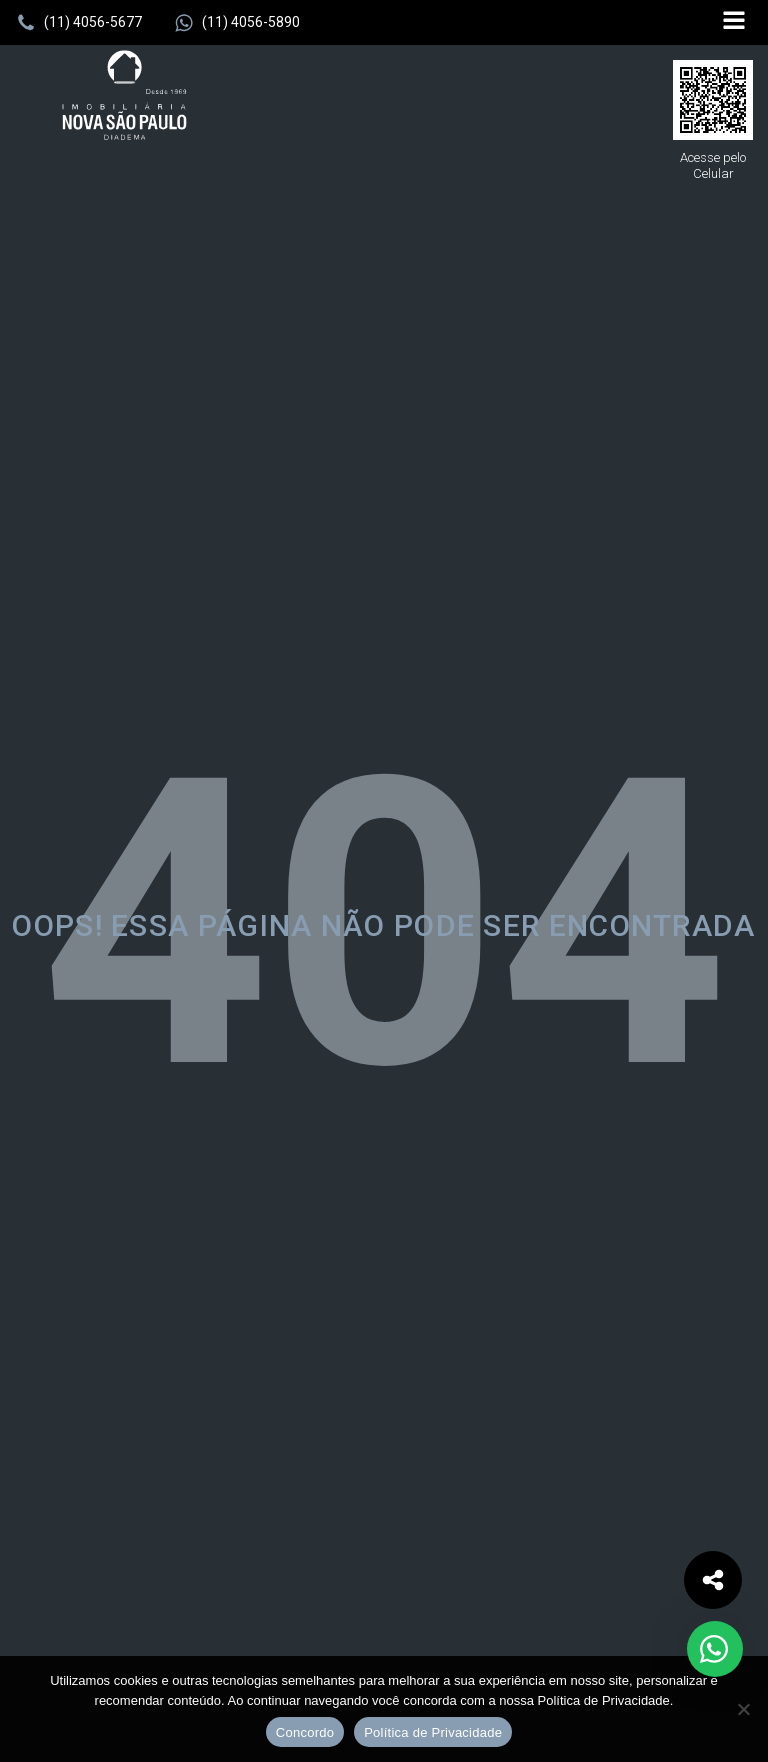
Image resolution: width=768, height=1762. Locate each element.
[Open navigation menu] (734, 22)
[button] (79, 23)
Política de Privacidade (433, 1732)
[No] (743, 1709)
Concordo (305, 1732)
